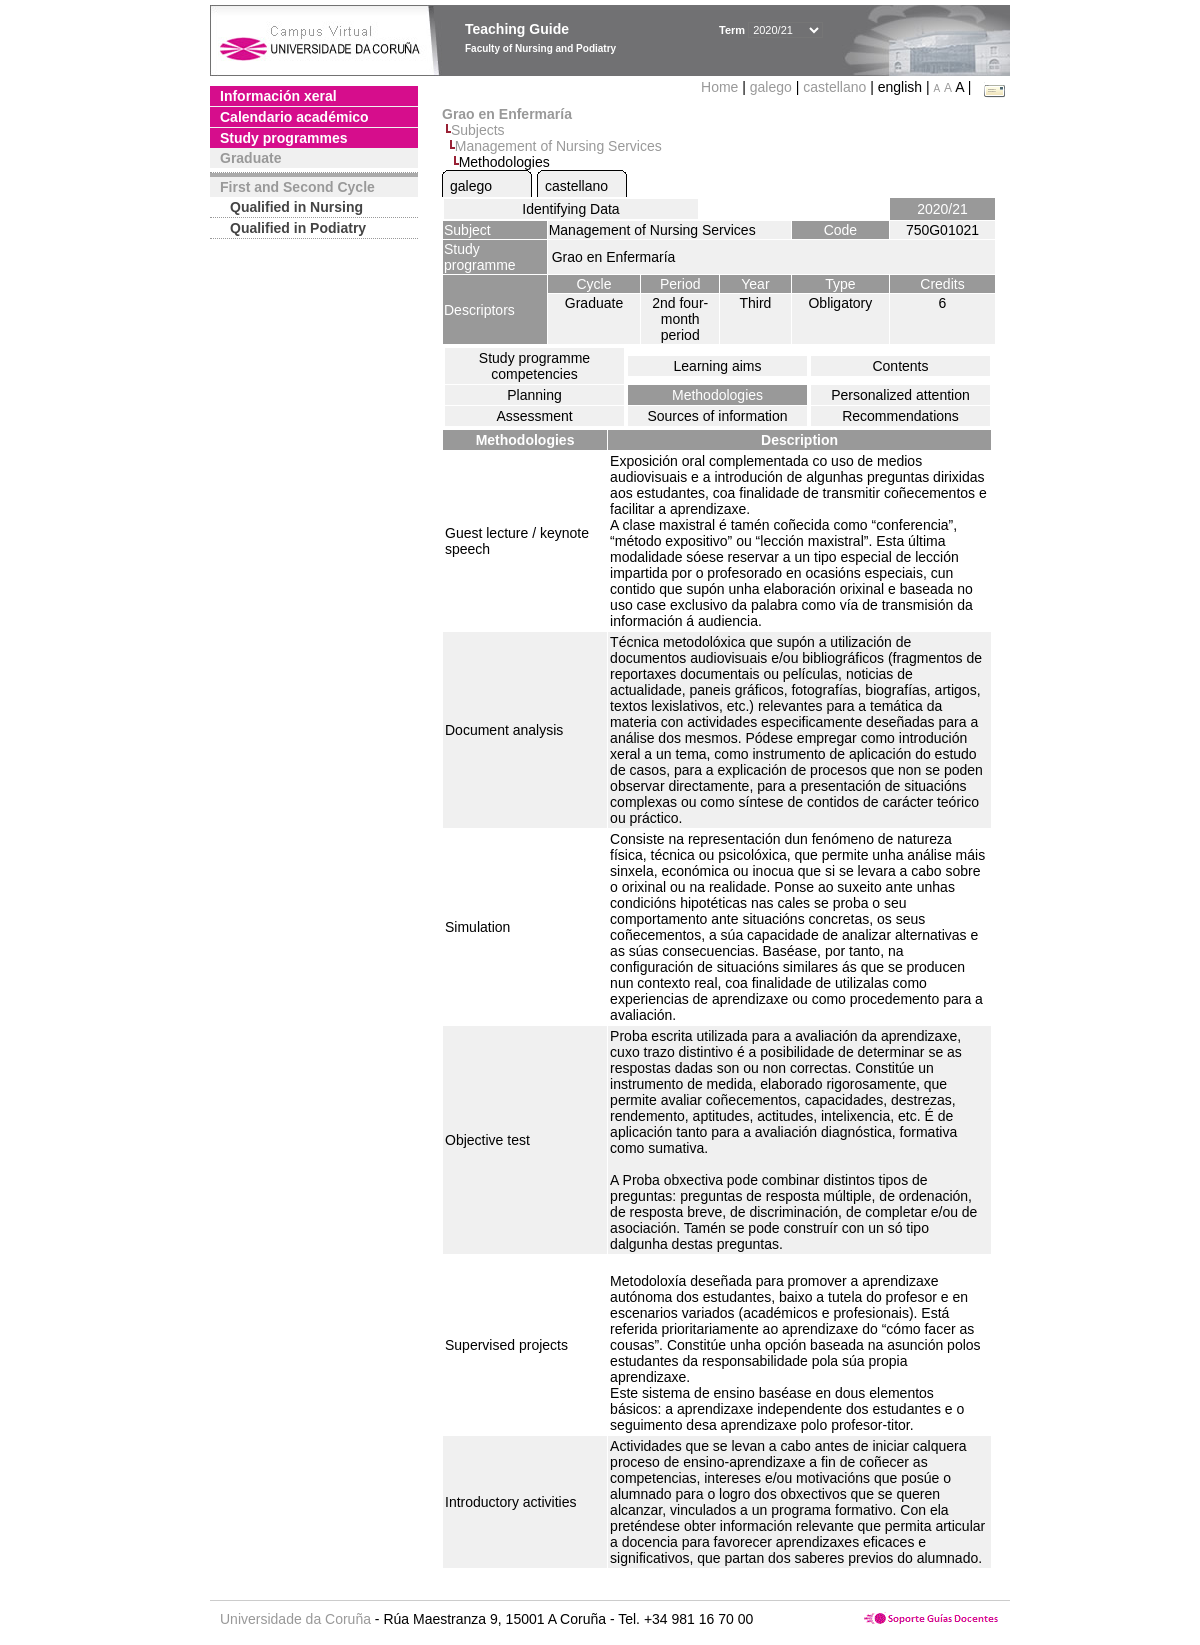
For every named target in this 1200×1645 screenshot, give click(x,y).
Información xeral (278, 96)
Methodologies (717, 395)
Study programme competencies (534, 366)
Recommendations (900, 416)
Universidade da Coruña (295, 1619)
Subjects (478, 130)
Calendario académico (294, 117)
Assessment (534, 416)
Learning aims (718, 366)
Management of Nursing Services (558, 146)
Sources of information (717, 416)
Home (721, 87)
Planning (534, 395)
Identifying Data (570, 209)
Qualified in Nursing (296, 207)
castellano (834, 87)
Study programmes (284, 138)
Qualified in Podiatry (298, 228)
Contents (900, 366)
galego (771, 87)
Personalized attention (900, 395)
